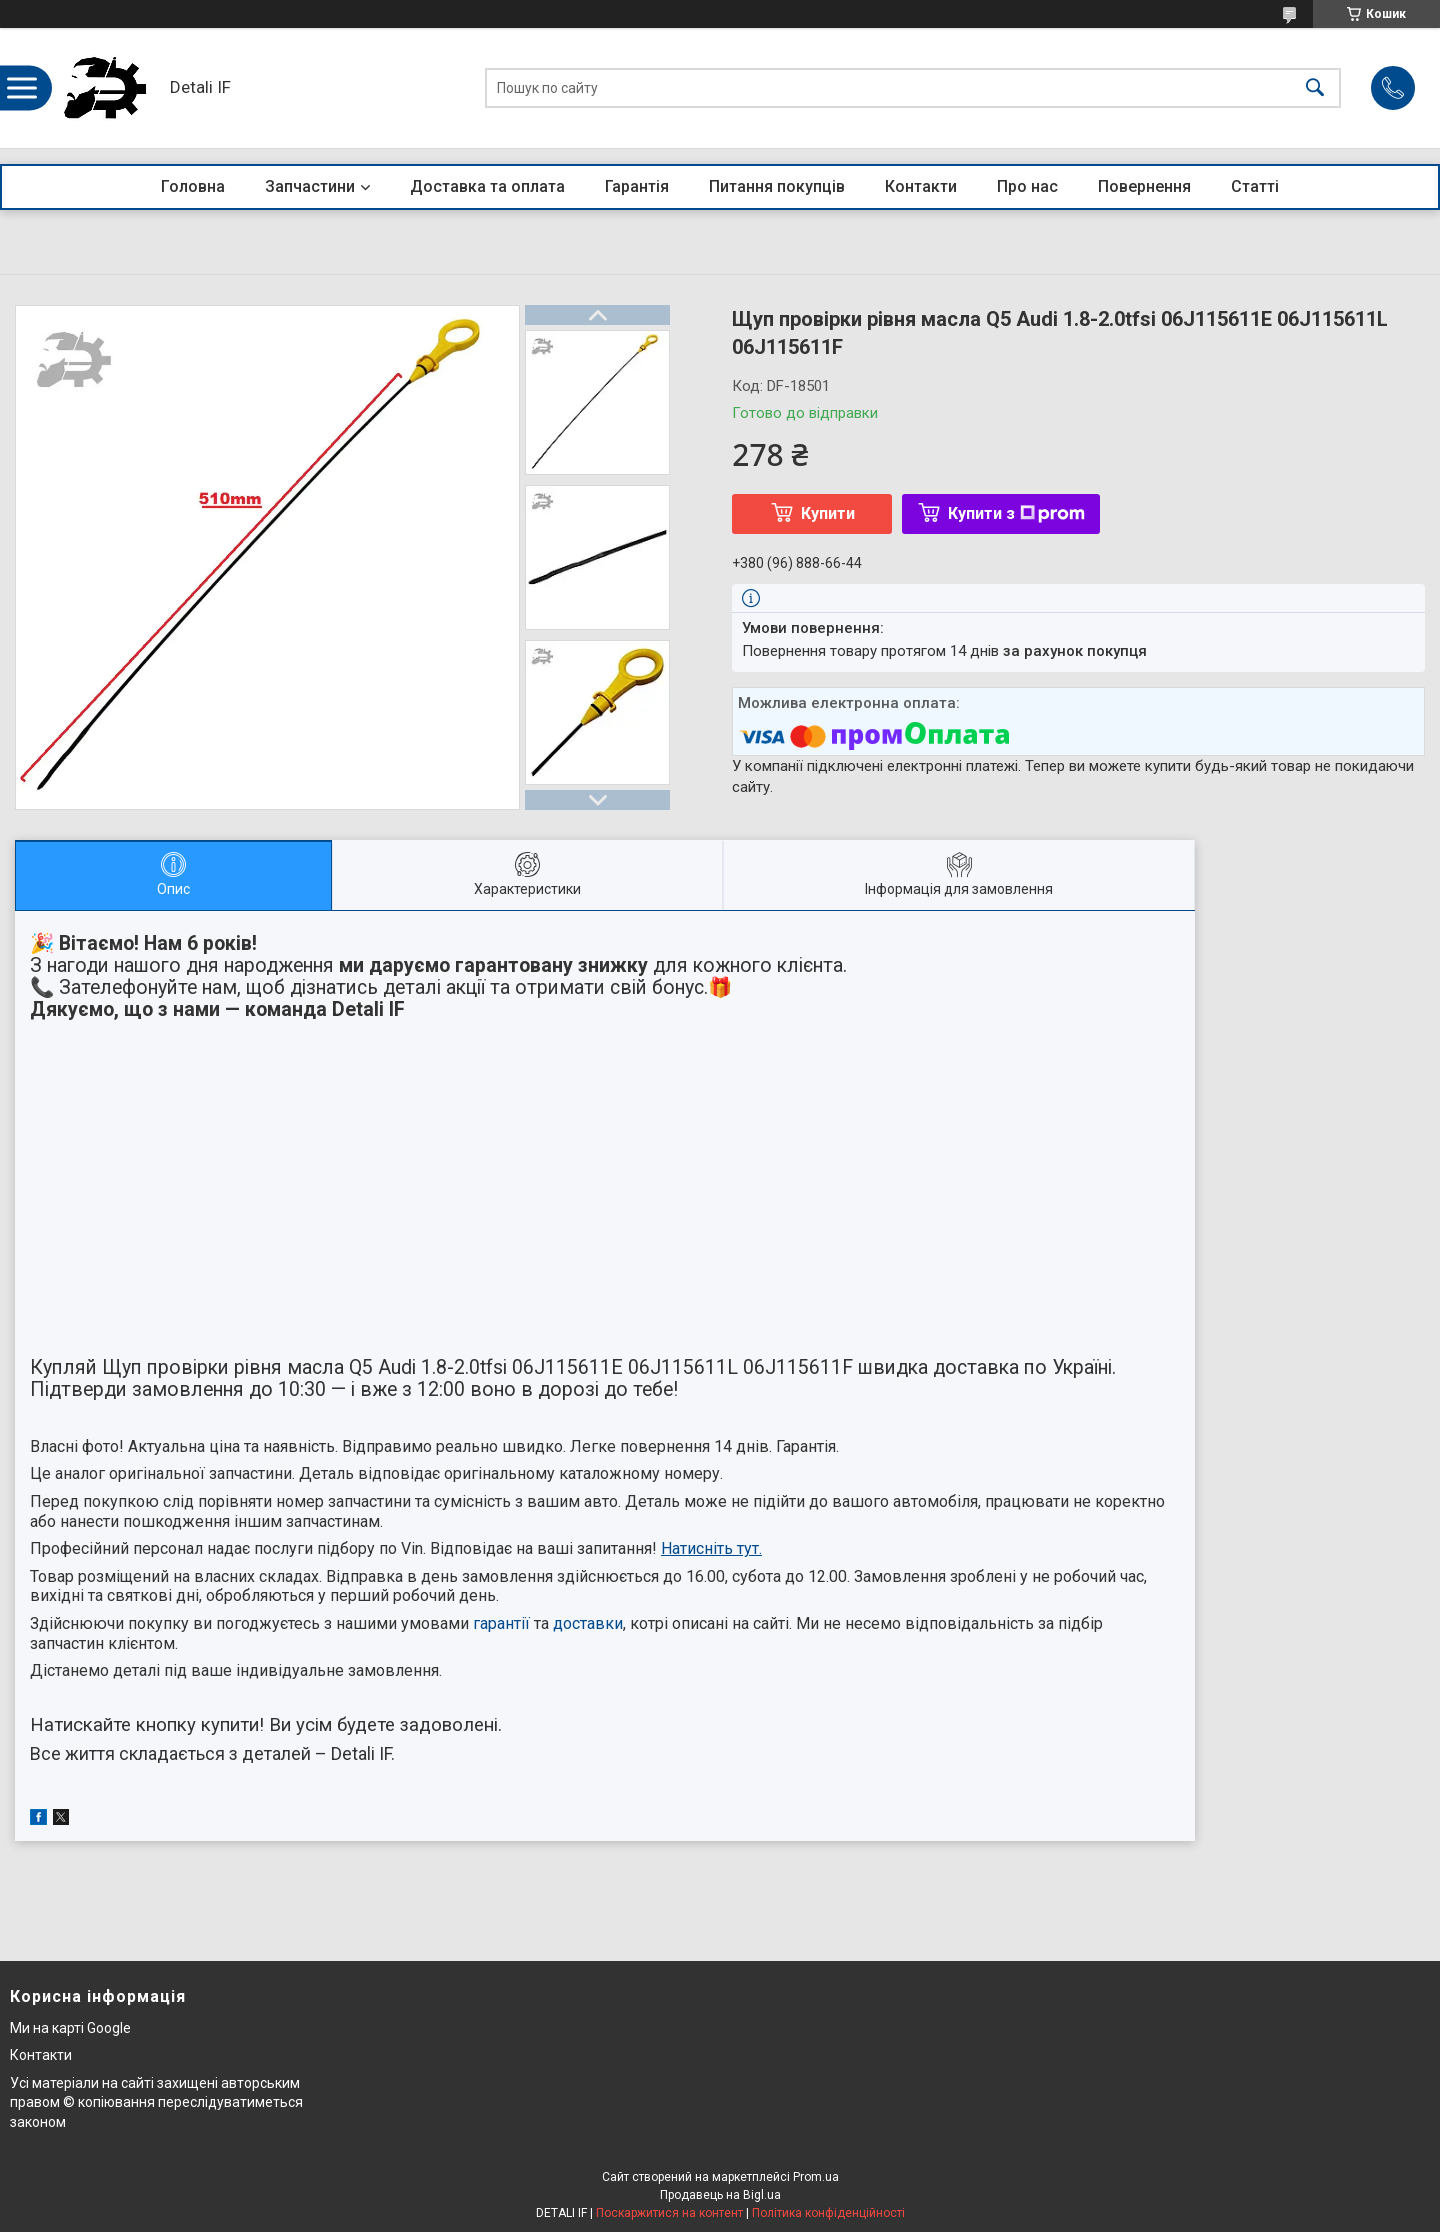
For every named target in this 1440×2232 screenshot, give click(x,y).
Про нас (1027, 186)
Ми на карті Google (70, 2028)
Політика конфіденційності (828, 2213)
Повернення (1144, 186)
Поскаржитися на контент (669, 2213)
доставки (588, 1623)
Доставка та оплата (487, 186)
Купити (828, 513)
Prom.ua (816, 2177)
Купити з (1016, 513)
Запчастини (310, 186)
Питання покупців (777, 186)
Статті (1255, 186)
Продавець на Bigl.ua (720, 2195)
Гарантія (637, 186)
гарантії (501, 1623)
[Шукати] (1315, 88)
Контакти (921, 186)
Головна (193, 186)
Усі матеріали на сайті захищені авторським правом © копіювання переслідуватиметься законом (156, 2102)
